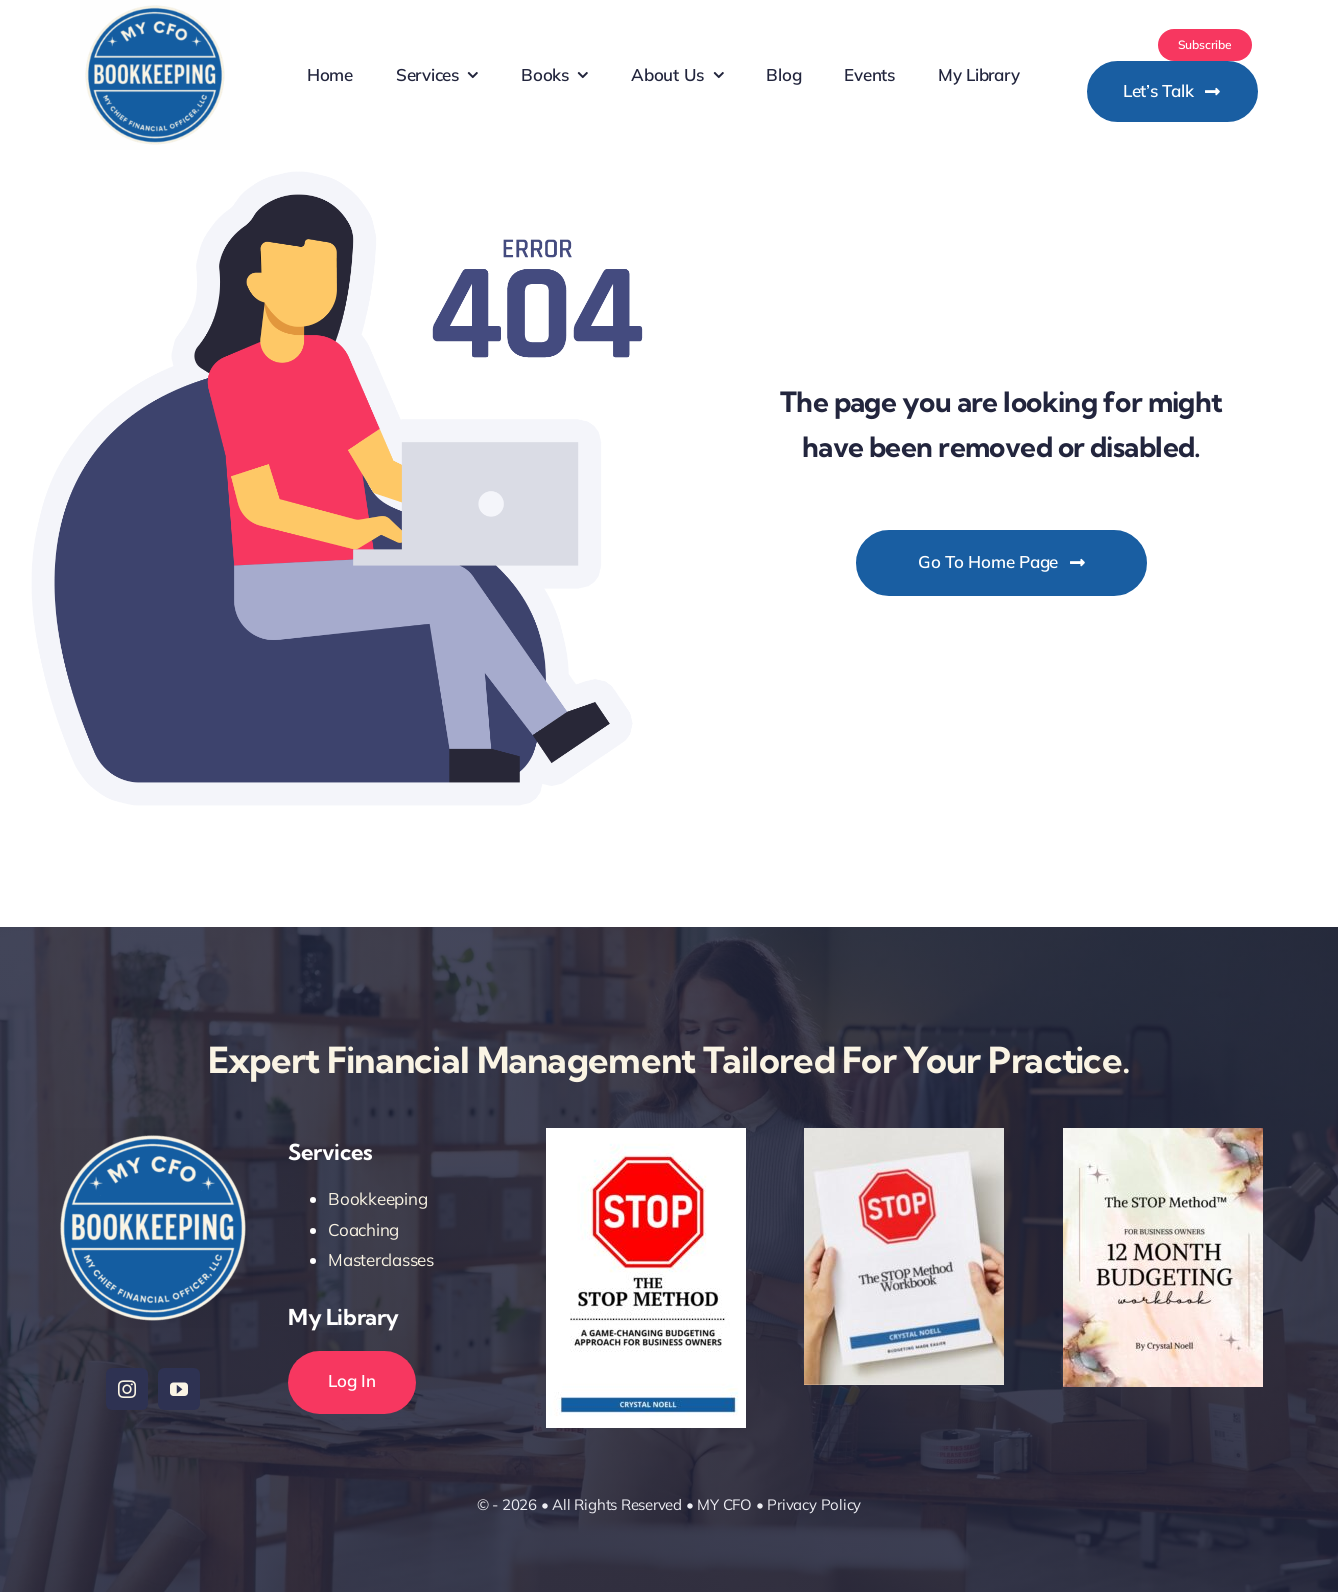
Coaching (363, 1229)
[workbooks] (904, 1136)
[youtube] (179, 1389)
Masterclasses (381, 1259)
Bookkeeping (377, 1198)
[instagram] (127, 1389)
